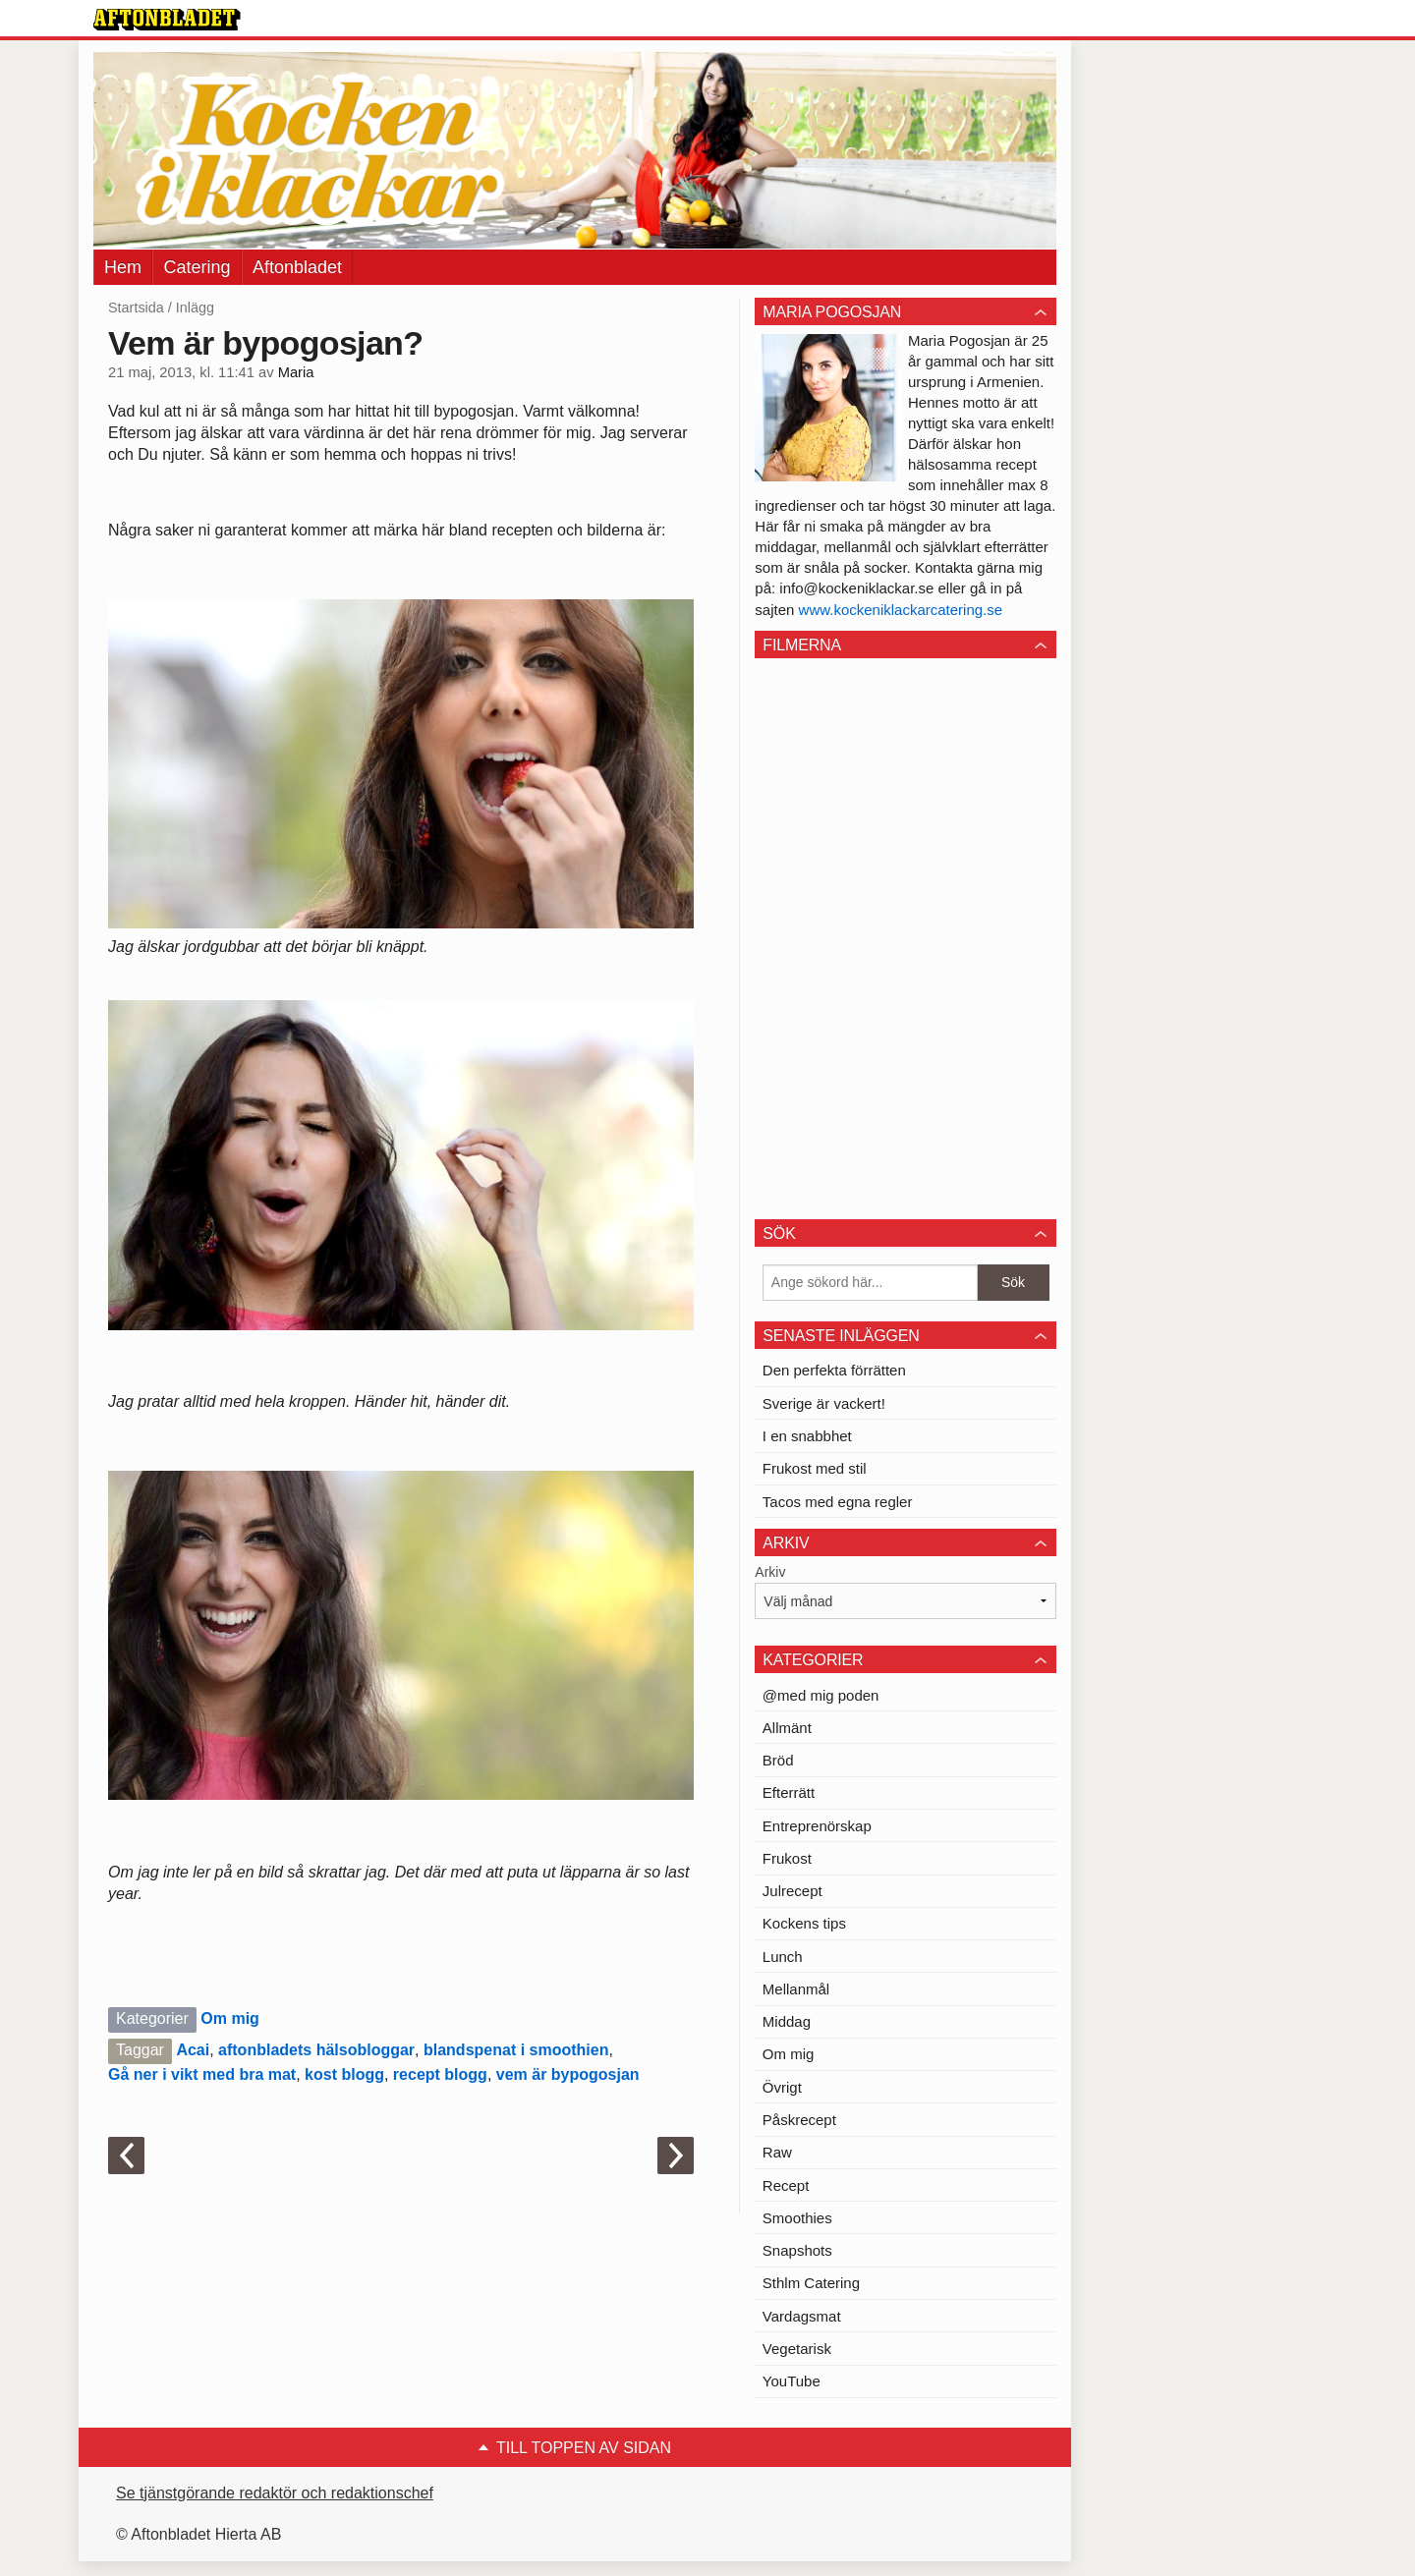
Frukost (787, 1858)
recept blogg (440, 2074)
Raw (777, 2152)
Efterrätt (789, 1792)
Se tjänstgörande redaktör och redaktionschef (274, 2493)
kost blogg (344, 2074)
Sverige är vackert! (824, 1403)
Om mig (229, 2018)
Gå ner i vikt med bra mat (202, 2074)
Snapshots (797, 2250)
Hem (123, 267)
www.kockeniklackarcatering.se (901, 609)
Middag (787, 2021)
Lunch (783, 1956)
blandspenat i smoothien (516, 2050)
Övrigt (782, 2087)
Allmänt (787, 1727)
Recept (786, 2185)
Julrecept (792, 1890)
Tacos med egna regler (838, 1501)
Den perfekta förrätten (834, 1370)
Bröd (778, 1760)
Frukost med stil (815, 1468)
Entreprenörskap (817, 1826)
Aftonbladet (297, 267)
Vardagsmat (802, 2316)
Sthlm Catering (811, 2282)
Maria (296, 372)
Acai (192, 2050)
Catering (196, 267)
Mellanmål (796, 1989)
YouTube (792, 2381)
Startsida (136, 307)
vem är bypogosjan (568, 2074)
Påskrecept (799, 2119)
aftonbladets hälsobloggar (316, 2050)
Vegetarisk (797, 2348)
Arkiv (770, 1572)
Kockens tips (804, 1923)
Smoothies (797, 2218)
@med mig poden (821, 1695)
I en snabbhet (807, 1436)
